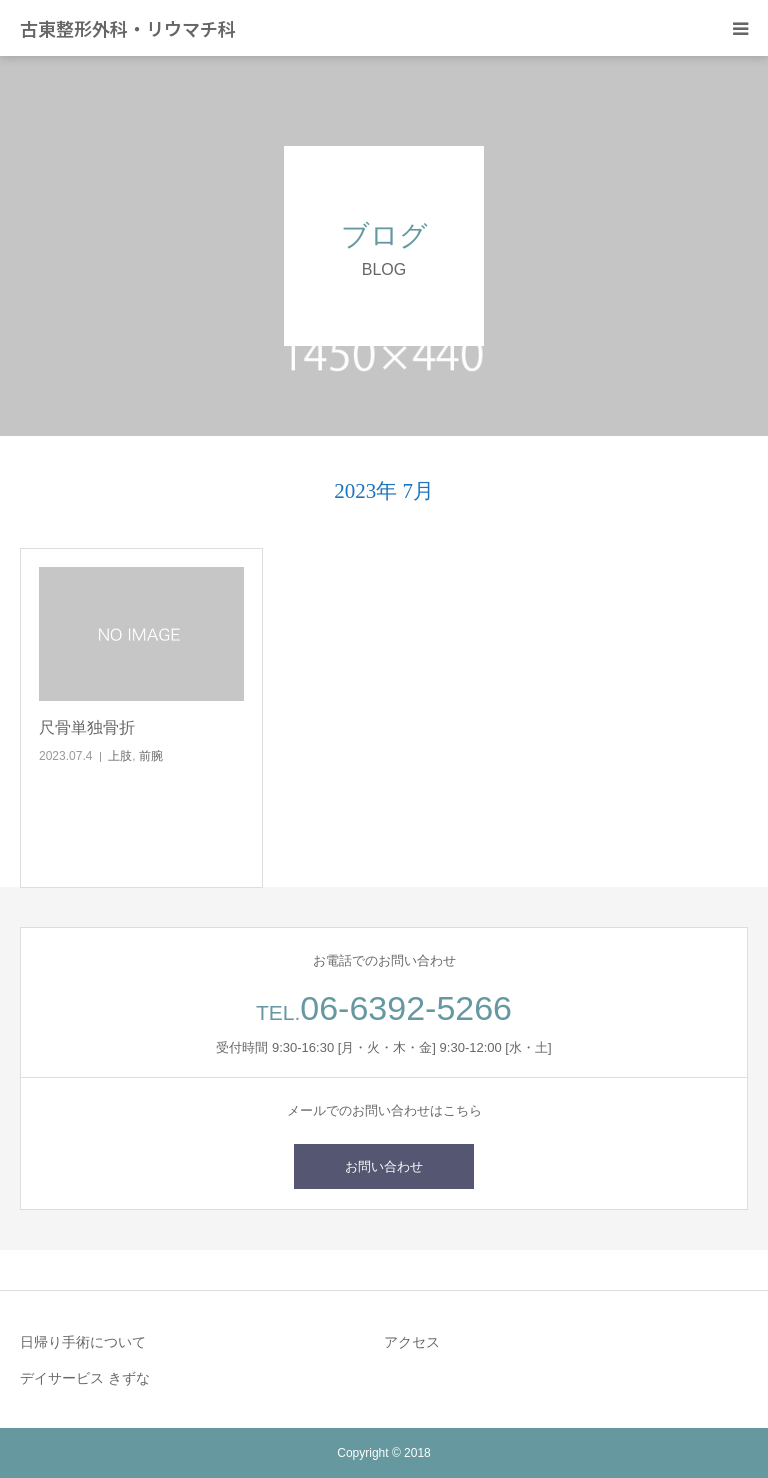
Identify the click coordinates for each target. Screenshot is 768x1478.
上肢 (120, 756)
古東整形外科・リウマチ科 (128, 28)
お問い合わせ (384, 1166)
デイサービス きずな (85, 1378)
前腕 (151, 756)
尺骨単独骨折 (87, 727)
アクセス (412, 1342)
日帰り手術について (83, 1342)
